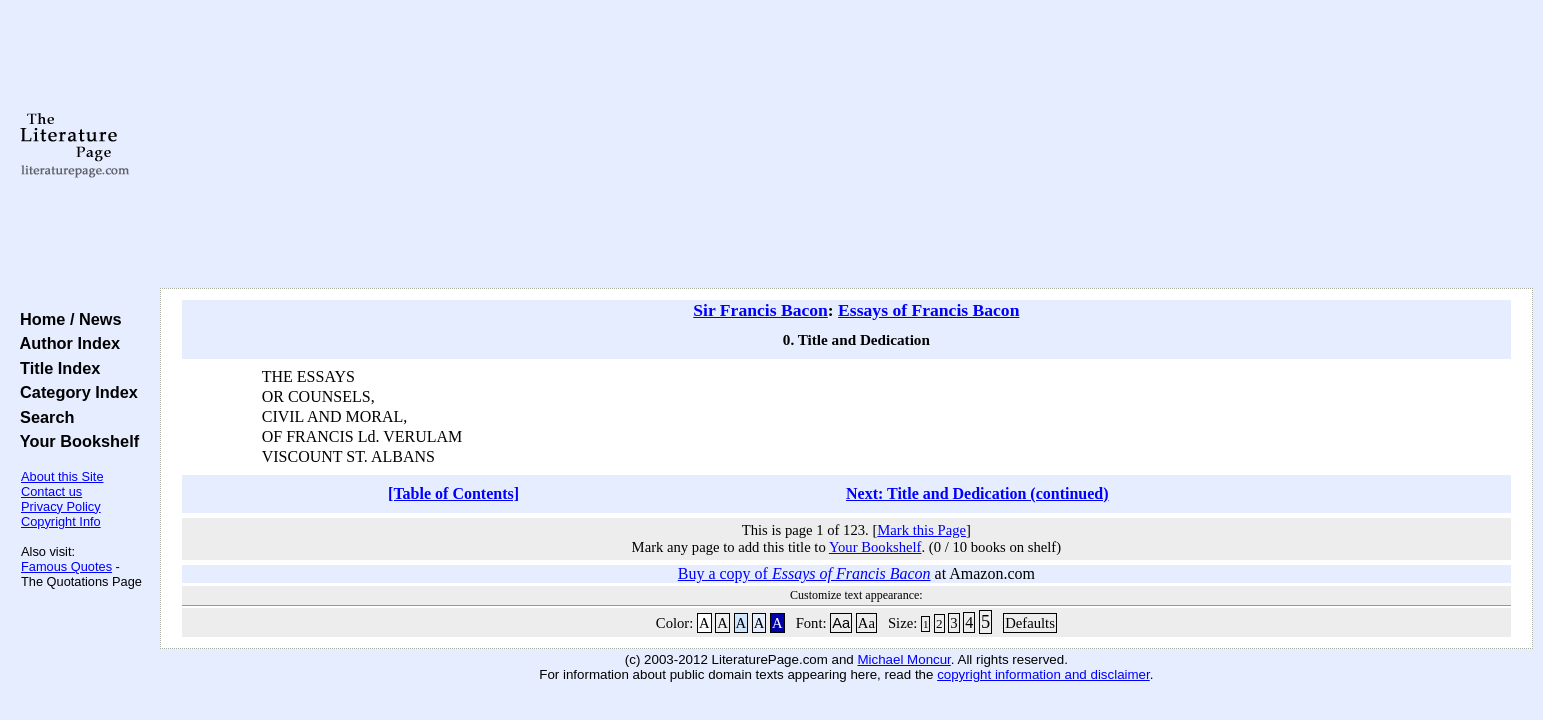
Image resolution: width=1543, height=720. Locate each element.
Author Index (65, 343)
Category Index (74, 392)
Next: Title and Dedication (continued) (977, 493)
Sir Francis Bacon (760, 310)
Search (42, 417)
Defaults (1030, 623)
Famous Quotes (66, 566)
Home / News (66, 319)
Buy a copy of (804, 573)
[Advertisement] (846, 145)
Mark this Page (921, 530)
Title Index (55, 368)
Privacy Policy (61, 506)
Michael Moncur (903, 659)
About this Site (62, 476)
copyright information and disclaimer (1043, 674)
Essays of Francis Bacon (928, 310)
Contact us (51, 491)
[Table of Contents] (453, 493)
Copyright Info (61, 521)
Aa (841, 623)
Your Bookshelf (75, 441)
